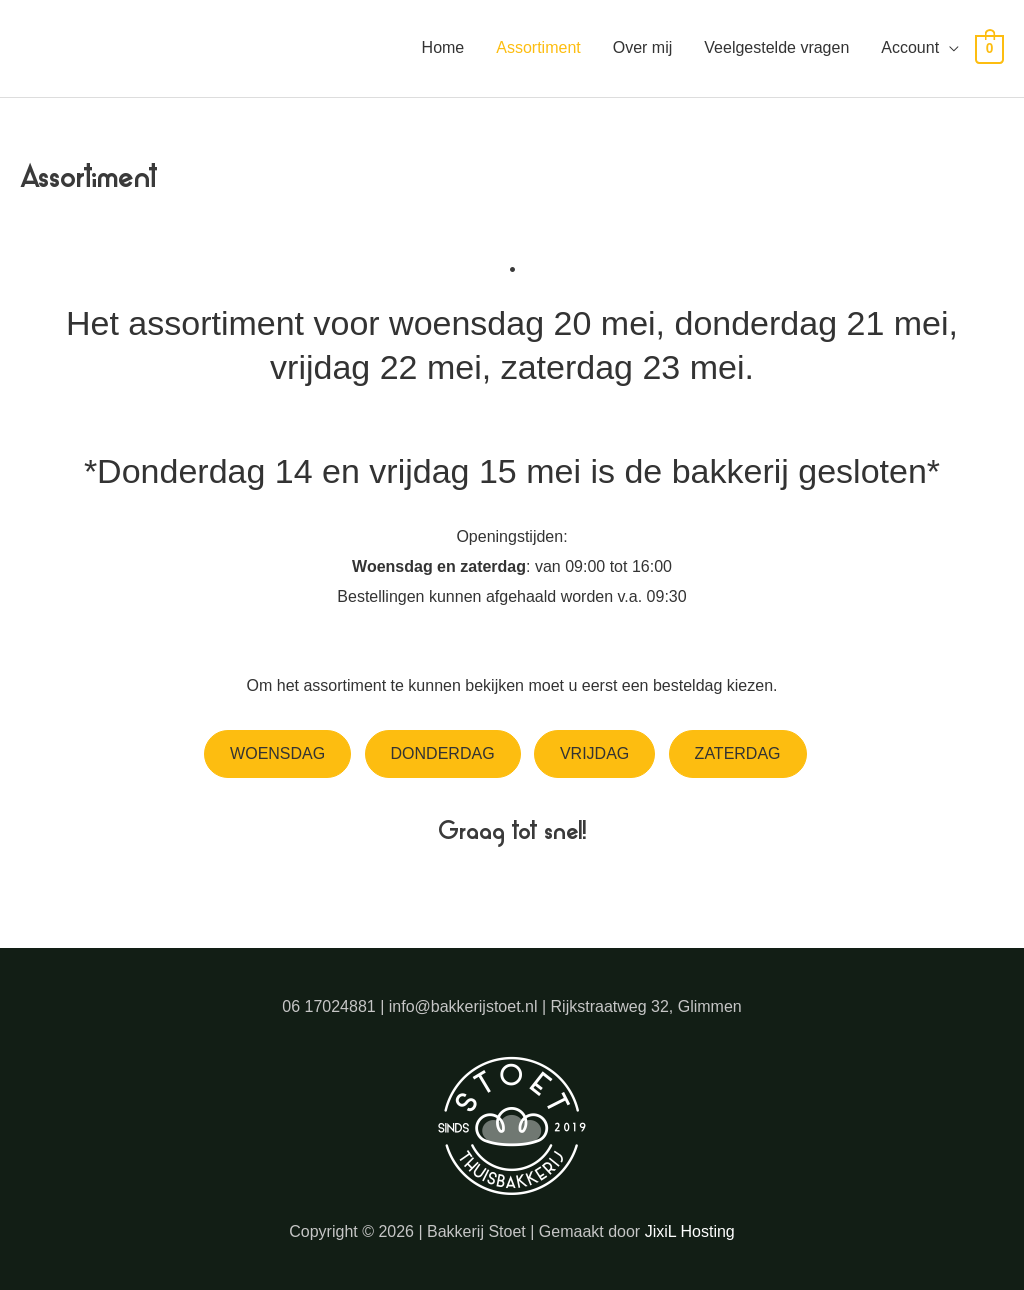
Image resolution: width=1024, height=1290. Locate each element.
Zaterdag (738, 753)
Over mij (643, 47)
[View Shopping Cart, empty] (989, 48)
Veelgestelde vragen (776, 47)
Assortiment (538, 47)
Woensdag (277, 753)
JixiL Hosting (690, 1231)
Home (443, 47)
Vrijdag (594, 753)
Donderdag (443, 753)
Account (910, 47)
